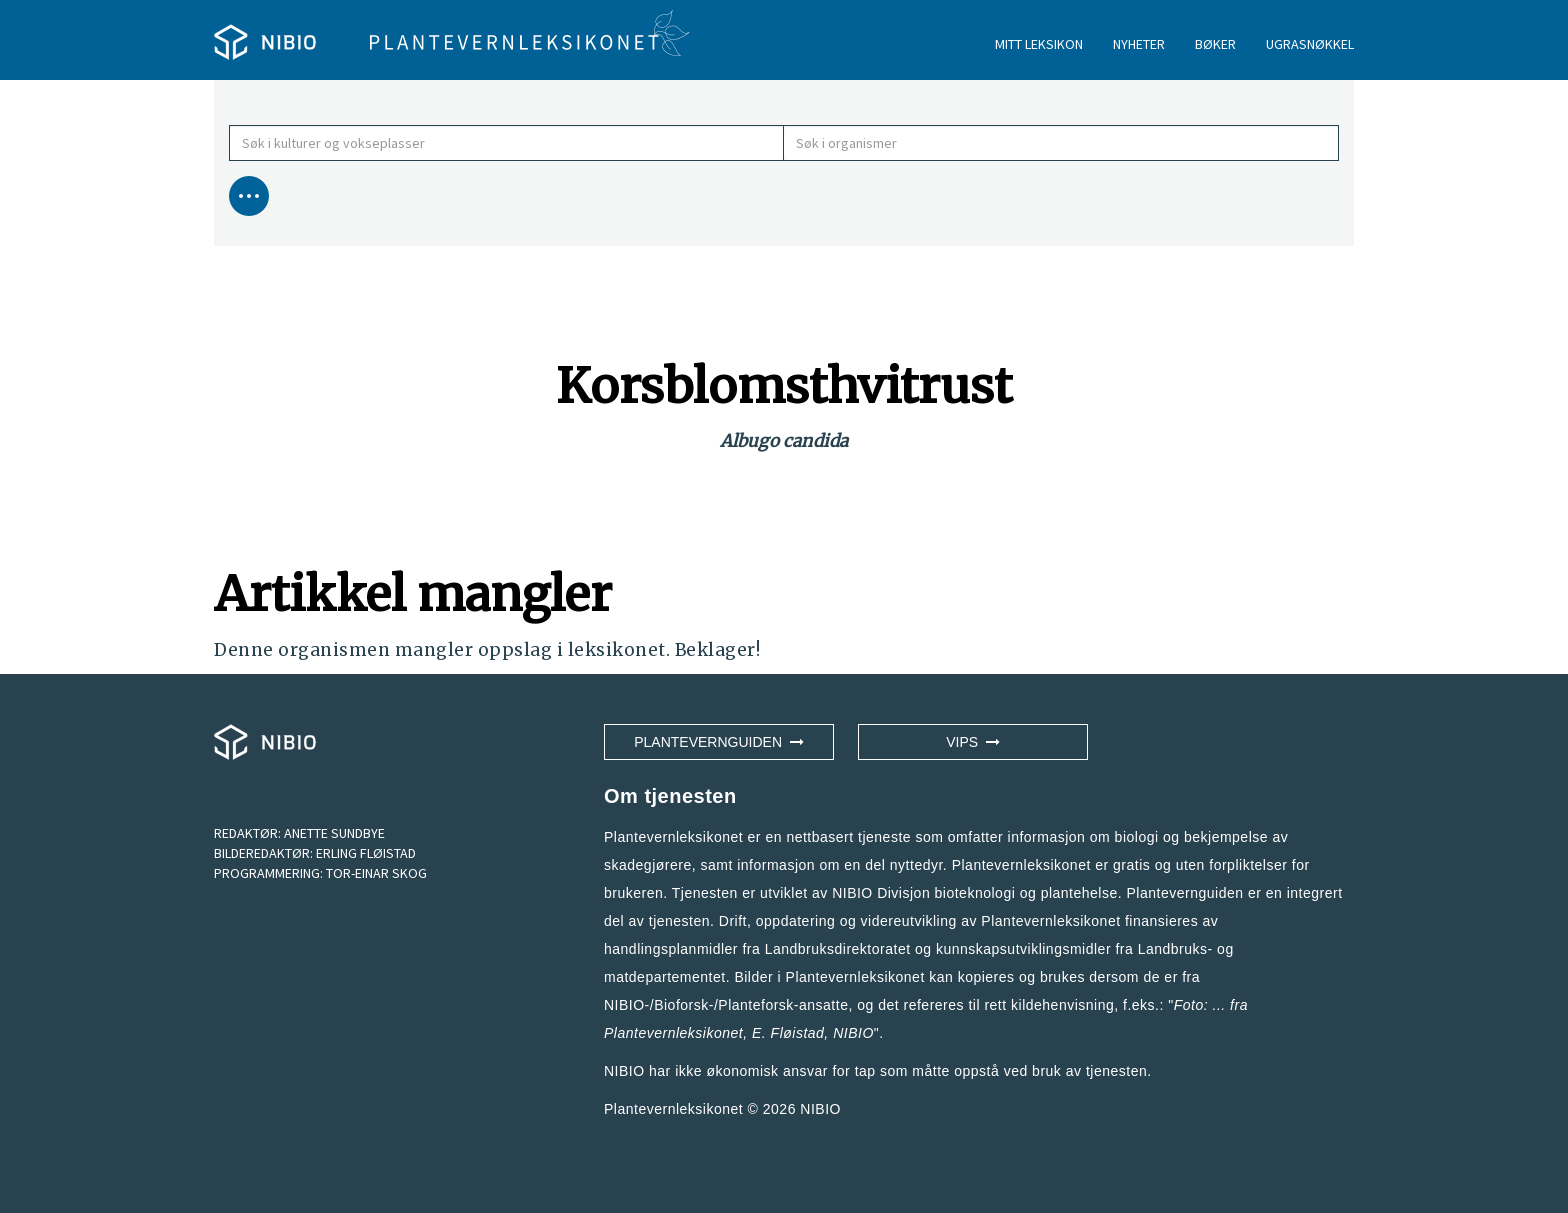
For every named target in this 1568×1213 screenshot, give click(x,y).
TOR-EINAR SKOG (376, 873)
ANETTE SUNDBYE (334, 833)
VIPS (973, 742)
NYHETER (1139, 44)
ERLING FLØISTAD (366, 853)
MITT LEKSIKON (1039, 44)
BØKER (1215, 44)
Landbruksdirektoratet (838, 949)
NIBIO (820, 1109)
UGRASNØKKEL (1310, 44)
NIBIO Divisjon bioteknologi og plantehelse (975, 893)
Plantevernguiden (719, 742)
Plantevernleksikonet (673, 1033)
